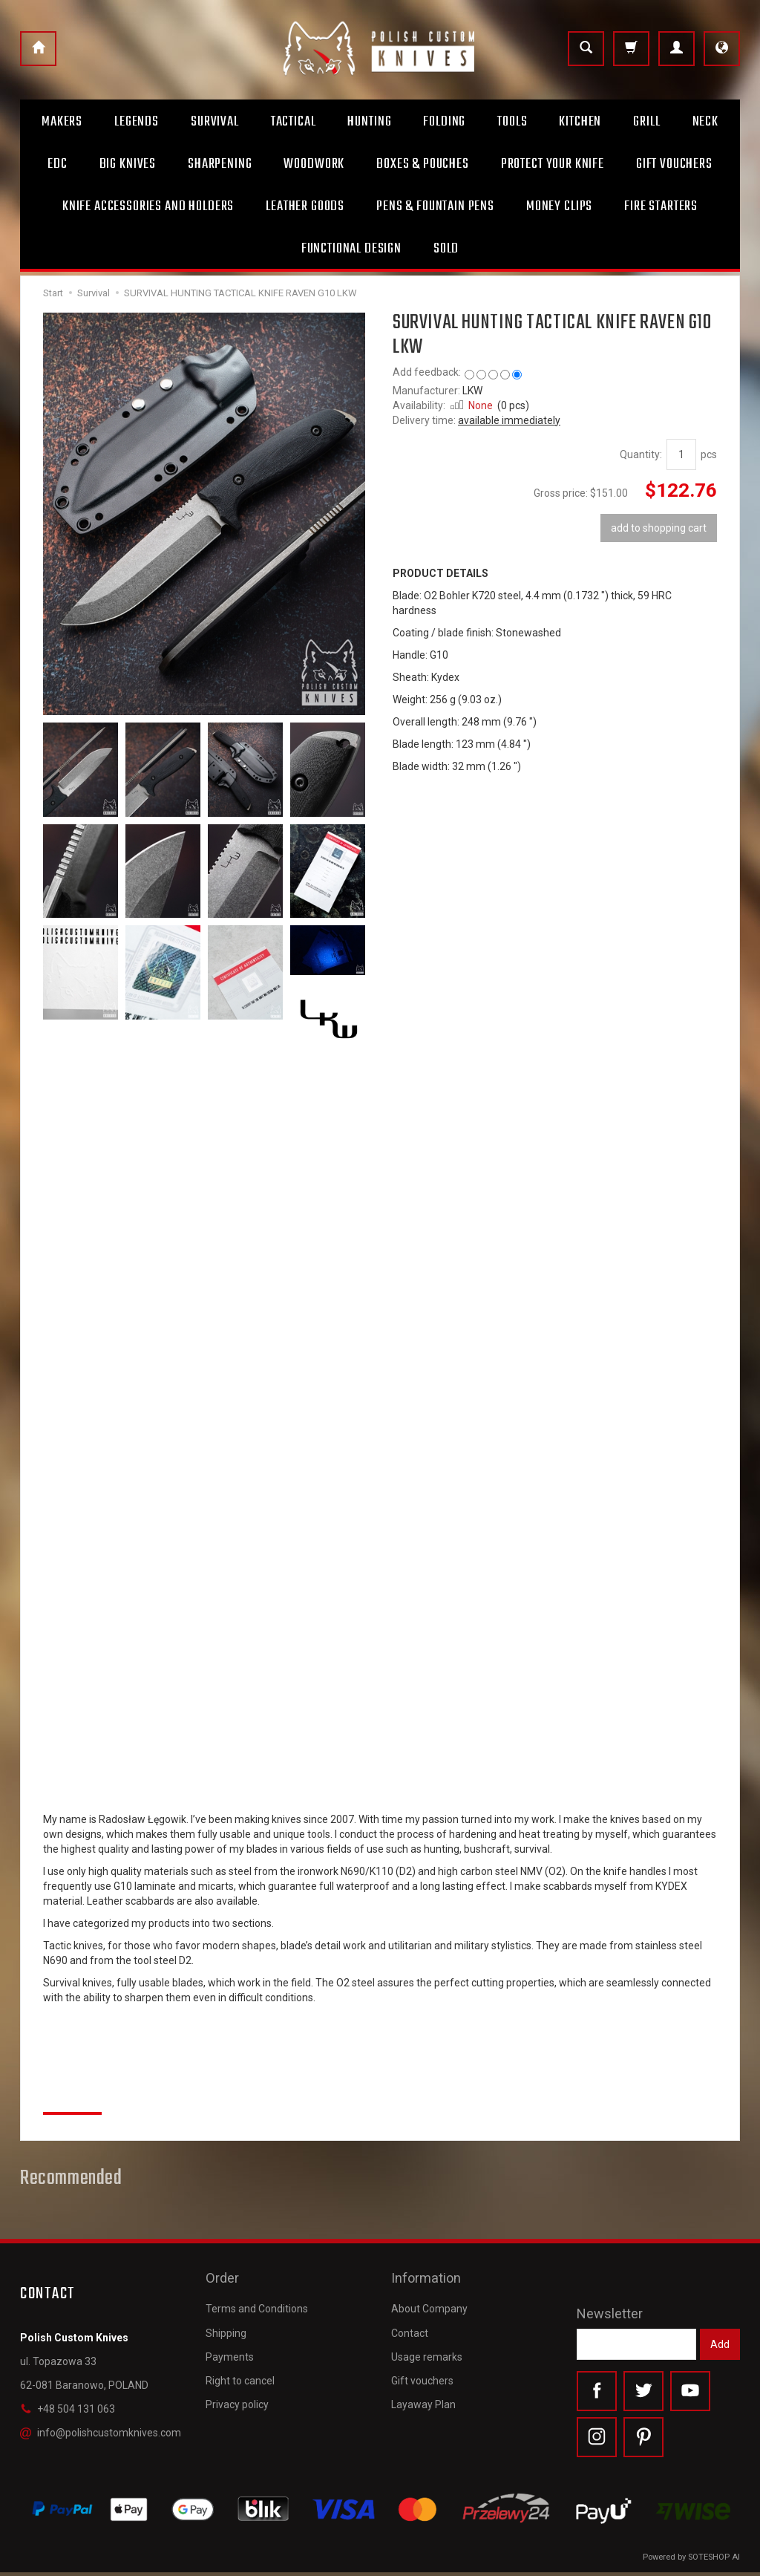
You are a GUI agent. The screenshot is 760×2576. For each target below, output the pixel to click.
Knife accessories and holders (148, 206)
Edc (58, 164)
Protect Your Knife (552, 164)
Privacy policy (237, 2395)
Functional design (351, 249)
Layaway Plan (423, 2395)
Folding (444, 122)
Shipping (226, 2323)
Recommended (71, 2178)
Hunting (369, 122)
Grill (646, 122)
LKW (472, 391)
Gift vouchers (422, 2372)
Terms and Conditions (257, 2300)
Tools (512, 122)
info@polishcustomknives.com (100, 2433)
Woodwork (314, 164)
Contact (409, 2323)
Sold (446, 249)
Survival (215, 122)
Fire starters (661, 206)
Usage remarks (426, 2347)
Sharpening (220, 164)
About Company (429, 2300)
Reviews (72, 2095)
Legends (136, 122)
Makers (62, 122)
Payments (230, 2347)
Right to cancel (240, 2372)
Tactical (293, 122)
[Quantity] (681, 454)
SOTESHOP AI (714, 2561)
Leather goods (305, 206)
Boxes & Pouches (422, 164)
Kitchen (580, 122)
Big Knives (127, 164)
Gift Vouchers (674, 164)
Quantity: (641, 454)
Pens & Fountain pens (435, 206)
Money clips (559, 206)
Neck (705, 122)
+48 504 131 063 (67, 2409)
